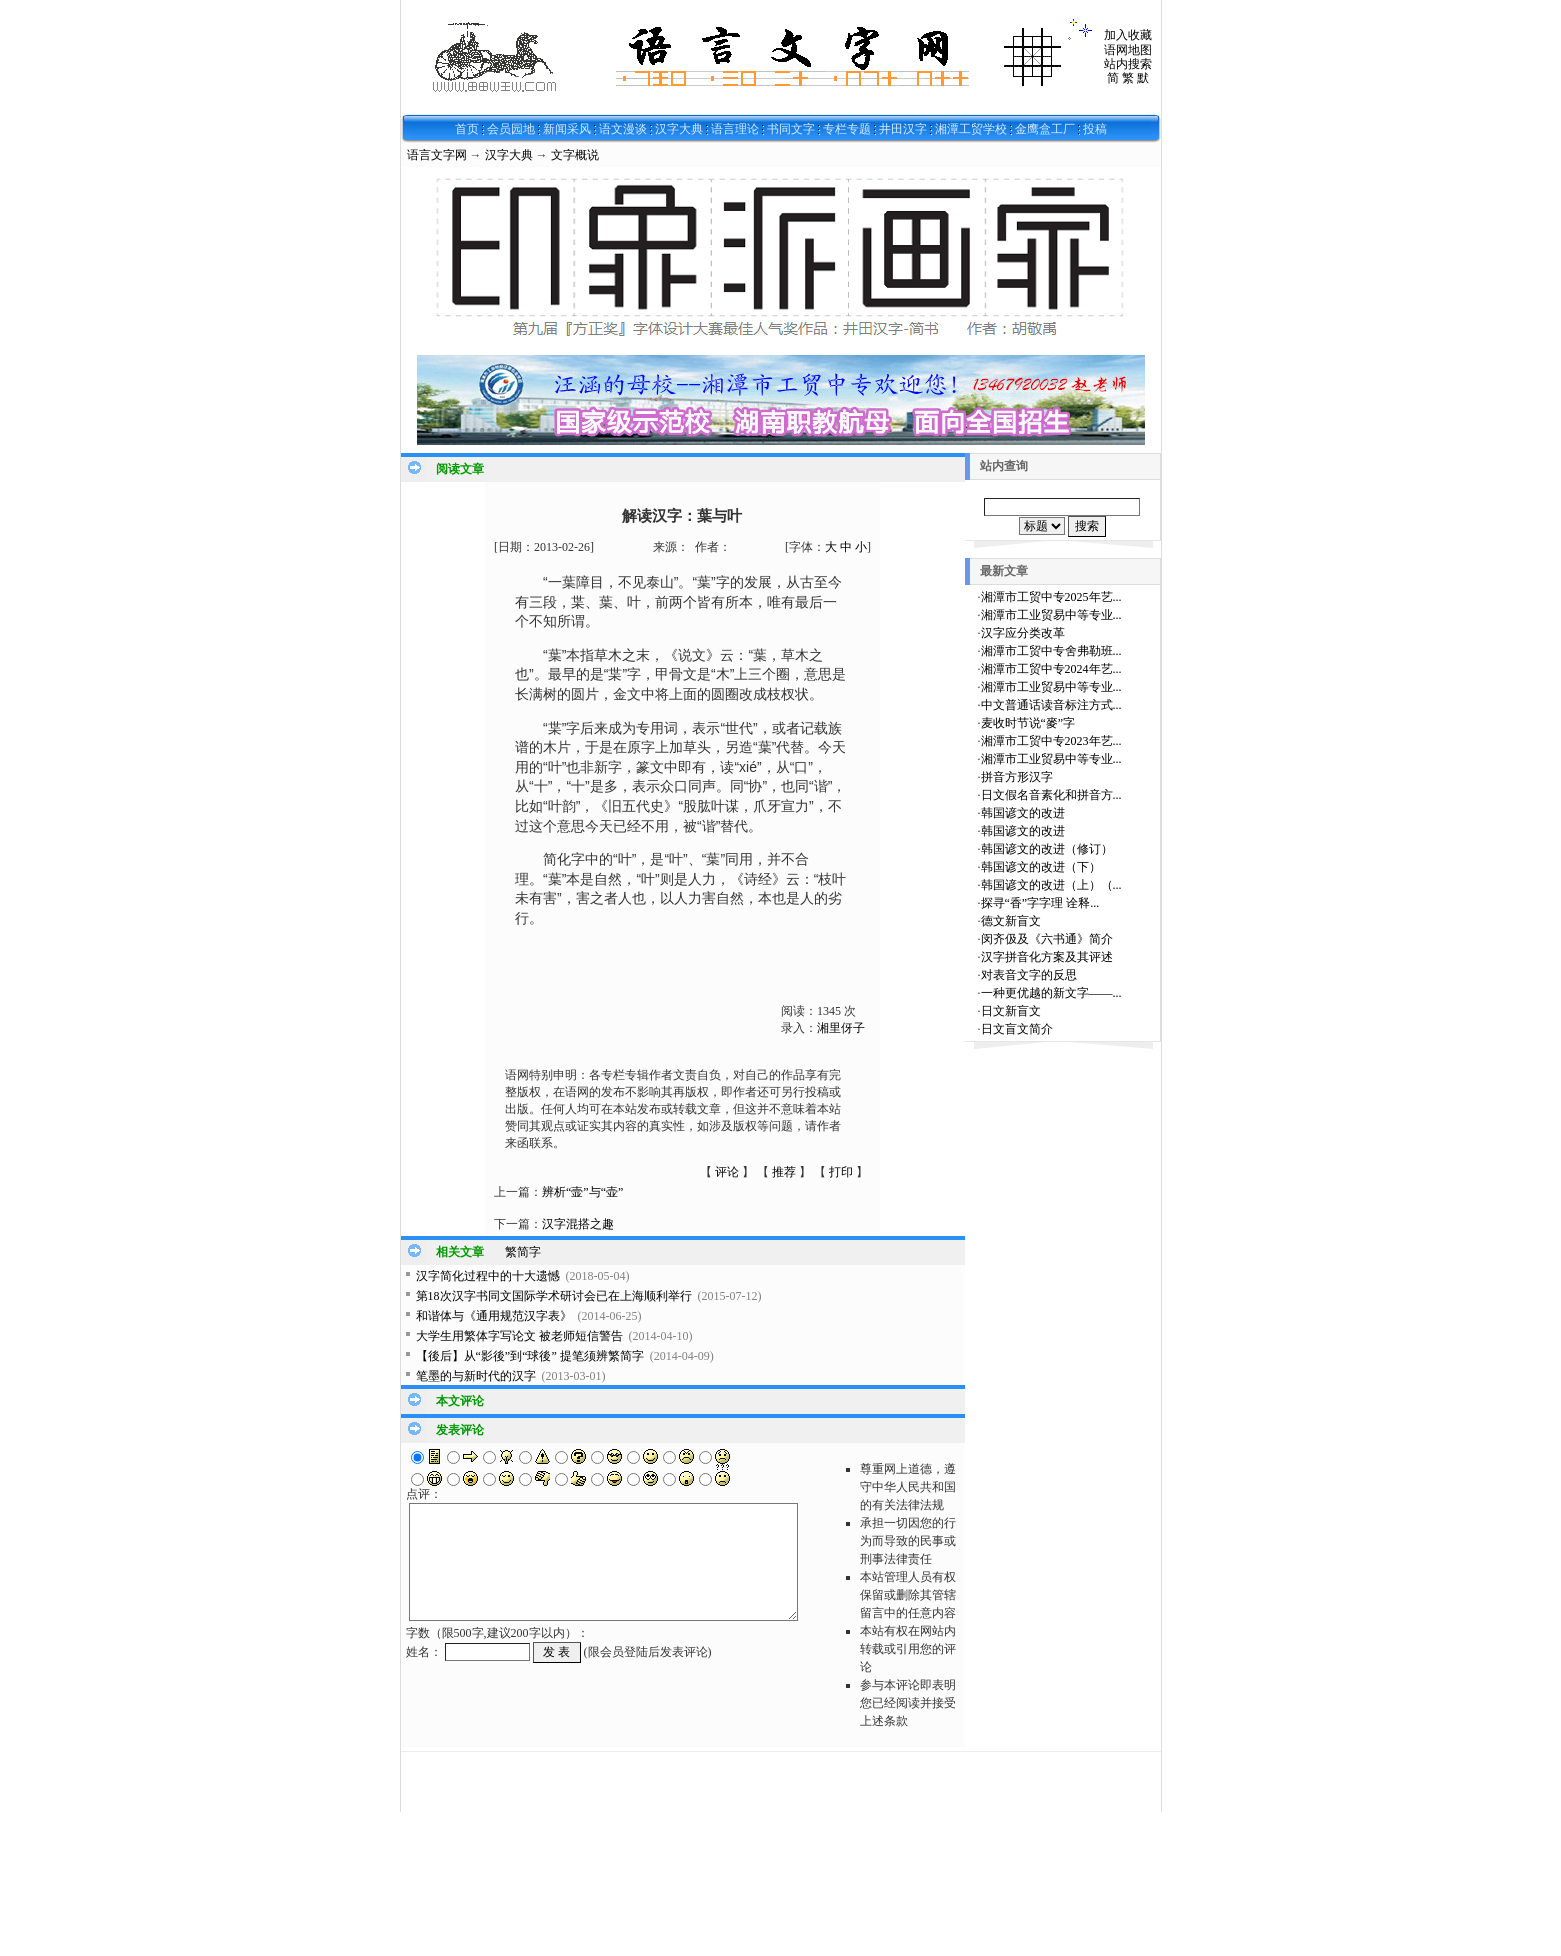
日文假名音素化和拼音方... (1051, 795)
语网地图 (1128, 50)
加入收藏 (1128, 35)
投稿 (1095, 129)
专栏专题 (847, 129)
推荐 (784, 1172)
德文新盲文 (1011, 921)
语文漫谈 (623, 129)
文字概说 (575, 155)
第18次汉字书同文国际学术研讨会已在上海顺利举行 (554, 1296)
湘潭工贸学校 (971, 129)
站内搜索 (1128, 64)
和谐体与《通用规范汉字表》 (494, 1316)
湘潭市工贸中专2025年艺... (1051, 597)
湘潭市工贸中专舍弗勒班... (1051, 651)
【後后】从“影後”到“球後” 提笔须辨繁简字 (530, 1356)
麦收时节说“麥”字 (1028, 723)
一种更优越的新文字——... (1051, 993)
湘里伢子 (841, 1028)
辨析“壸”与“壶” (582, 1192)
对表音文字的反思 (1029, 975)
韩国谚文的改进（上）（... (1051, 885)
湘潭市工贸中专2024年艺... (1051, 669)
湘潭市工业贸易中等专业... (1051, 615)
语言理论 (735, 129)
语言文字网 (437, 155)
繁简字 (523, 1252)
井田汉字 (903, 129)
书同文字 (791, 129)
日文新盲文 (1011, 1011)
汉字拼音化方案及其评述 (1047, 957)
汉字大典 (679, 129)
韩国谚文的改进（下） (1041, 867)
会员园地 (511, 129)
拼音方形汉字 (1017, 777)
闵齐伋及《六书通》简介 (1047, 939)
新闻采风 (567, 129)
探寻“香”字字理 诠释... (1040, 903)
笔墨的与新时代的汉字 (476, 1376)
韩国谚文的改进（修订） (1047, 849)
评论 (727, 1172)
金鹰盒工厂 (1045, 129)
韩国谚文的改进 (1023, 813)
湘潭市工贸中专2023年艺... (1051, 741)
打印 (841, 1172)
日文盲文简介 (1017, 1029)
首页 (467, 129)
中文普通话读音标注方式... (1051, 705)
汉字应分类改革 (1023, 633)
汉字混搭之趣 (578, 1224)
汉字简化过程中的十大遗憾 (488, 1276)
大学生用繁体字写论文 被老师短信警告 (519, 1336)
